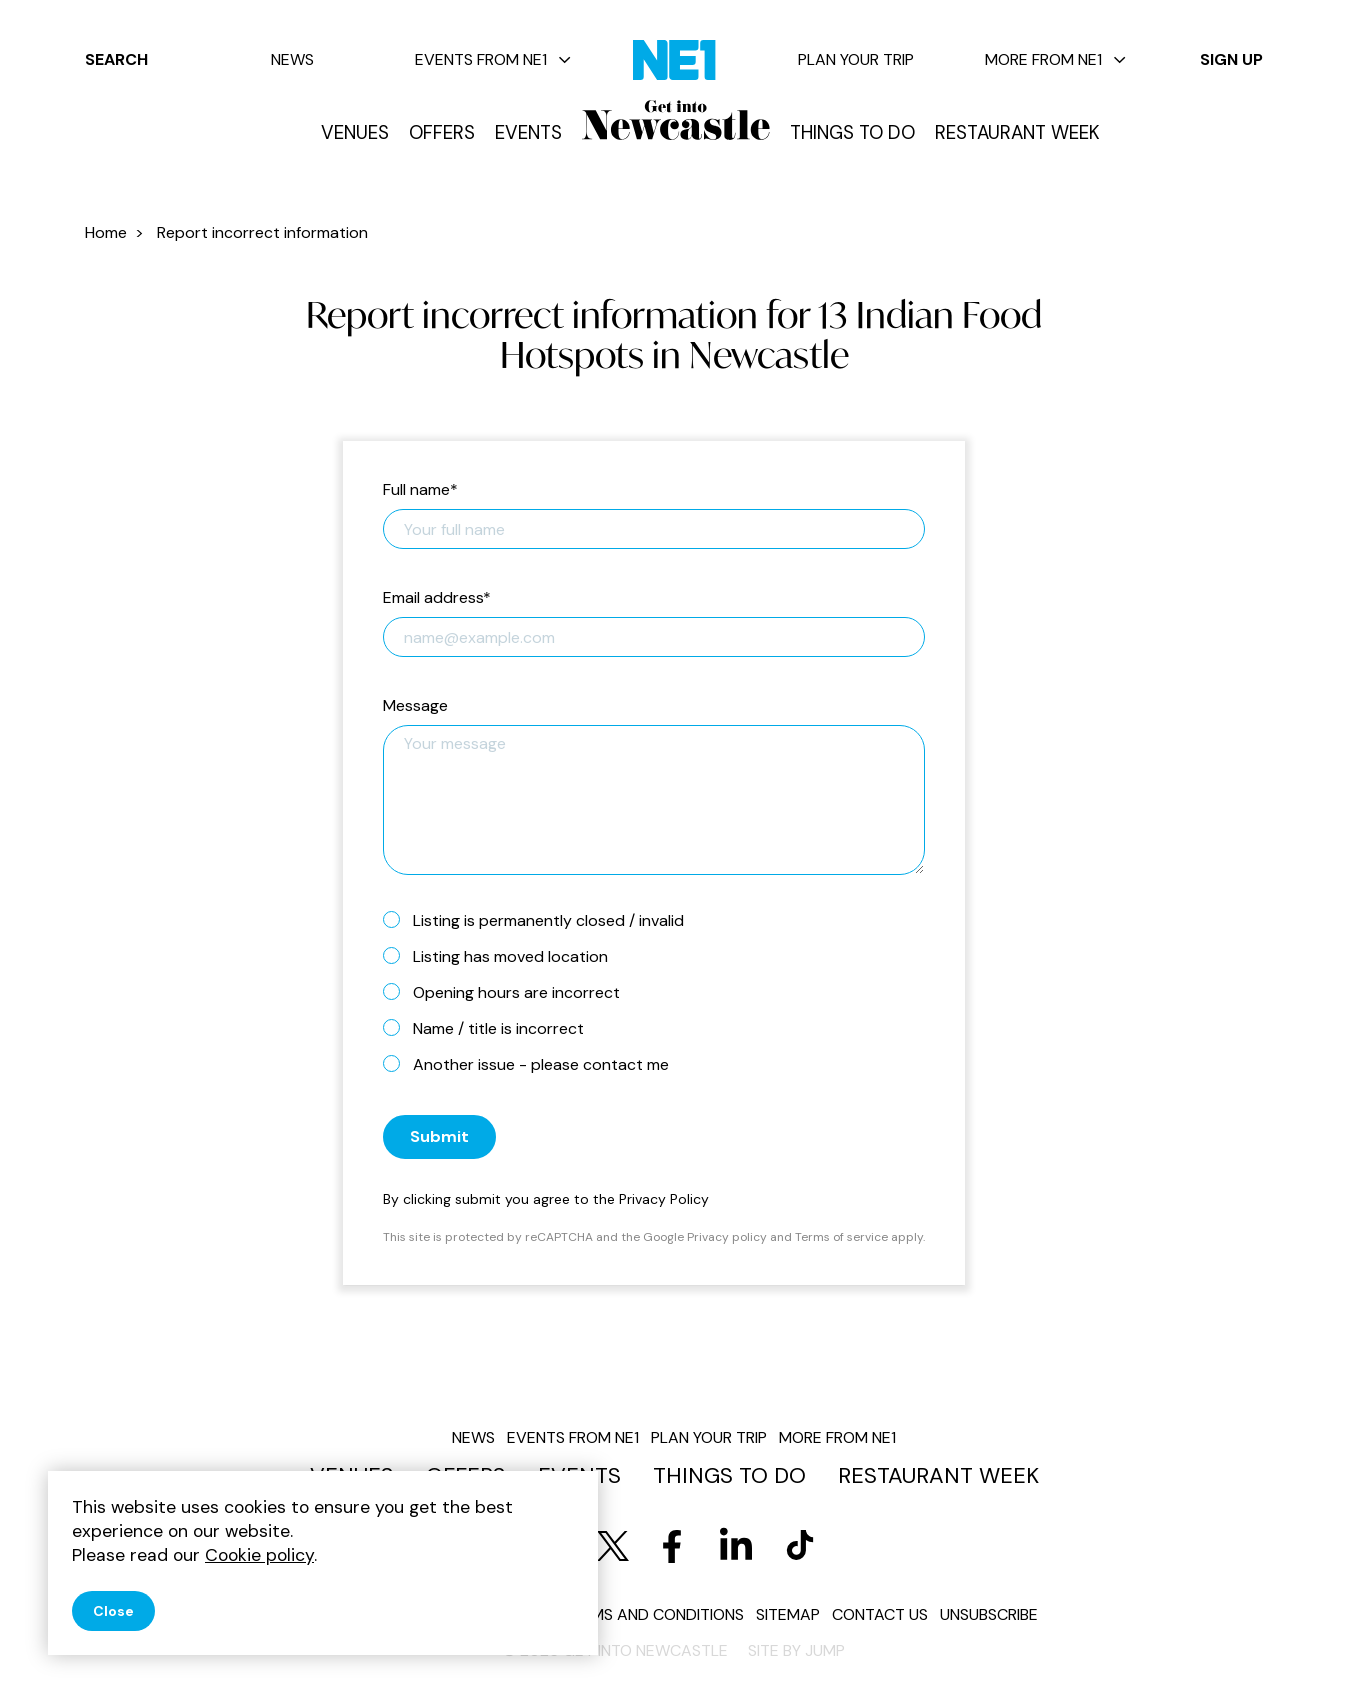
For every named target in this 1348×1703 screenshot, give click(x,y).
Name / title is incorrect (491, 1028)
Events (528, 133)
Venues (355, 133)
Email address (437, 598)
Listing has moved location (503, 956)
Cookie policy (259, 1555)
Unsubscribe (989, 1614)
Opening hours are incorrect (509, 992)
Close (113, 1611)
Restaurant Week (1017, 133)
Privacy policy (727, 1237)
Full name (420, 490)
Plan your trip (856, 59)
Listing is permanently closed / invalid (541, 920)
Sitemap (788, 1614)
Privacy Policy (664, 1199)
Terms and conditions (653, 1614)
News (292, 59)
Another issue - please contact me (534, 1064)
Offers (442, 133)
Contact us (880, 1614)
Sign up (1231, 59)
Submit (439, 1136)
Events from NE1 (493, 59)
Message (415, 706)
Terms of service (841, 1237)
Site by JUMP (796, 1650)
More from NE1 (1055, 59)
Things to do (852, 133)
